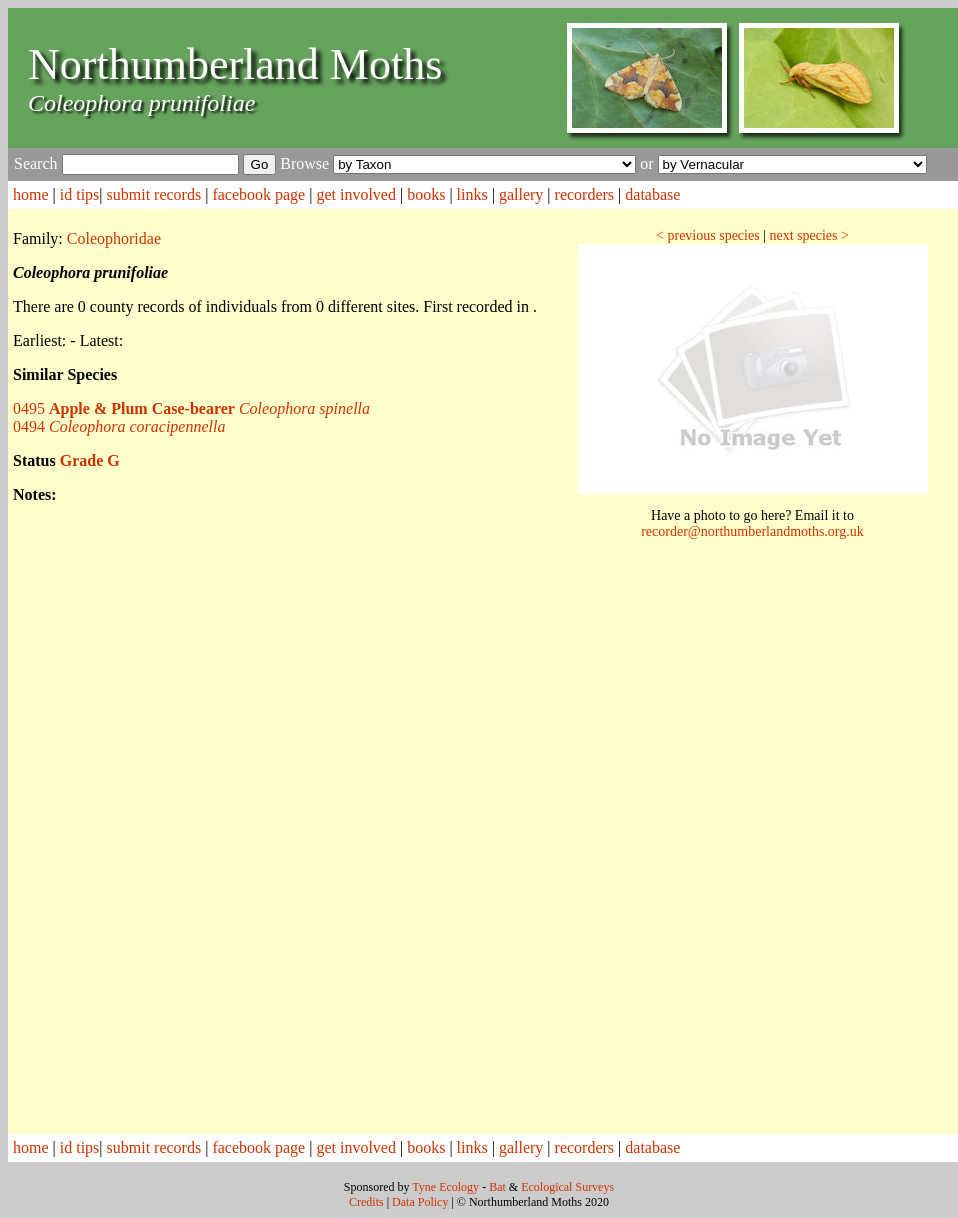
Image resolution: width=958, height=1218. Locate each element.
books (426, 194)
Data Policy (420, 1202)
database (652, 194)
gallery (521, 194)
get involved (356, 194)
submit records (154, 194)
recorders (585, 194)
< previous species (708, 235)
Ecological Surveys (567, 1187)
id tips (80, 194)
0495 (191, 408)
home (31, 194)
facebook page (258, 194)
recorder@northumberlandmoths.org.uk (752, 531)
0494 (119, 426)
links (472, 194)
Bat (497, 1187)
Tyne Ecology (445, 1187)
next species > (808, 235)
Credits (366, 1202)
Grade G (90, 460)
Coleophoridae (114, 238)
